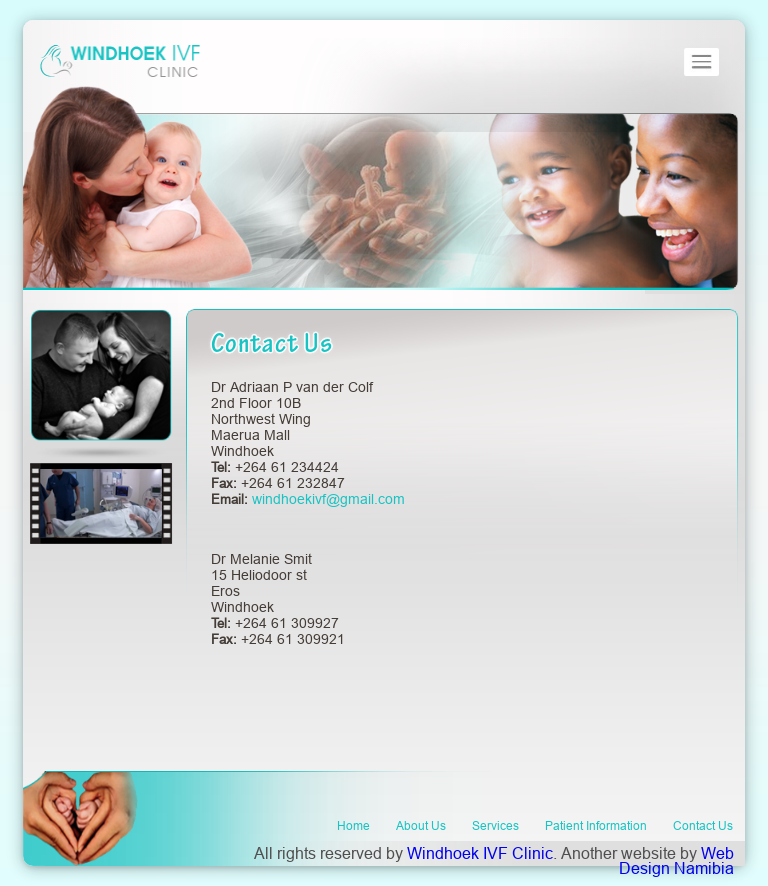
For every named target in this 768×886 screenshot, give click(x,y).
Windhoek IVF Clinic (480, 853)
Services (495, 825)
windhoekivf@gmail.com (328, 499)
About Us (421, 825)
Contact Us (703, 825)
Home (353, 825)
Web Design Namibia (676, 860)
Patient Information (596, 825)
